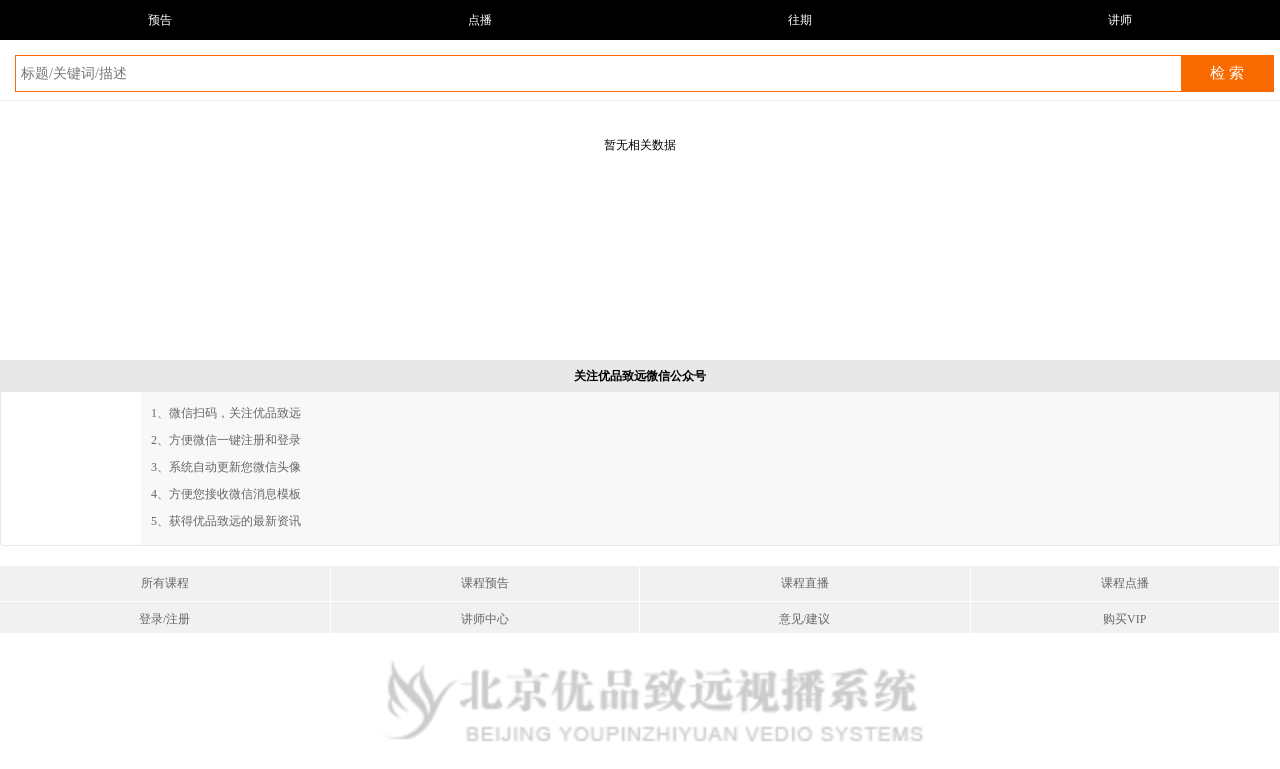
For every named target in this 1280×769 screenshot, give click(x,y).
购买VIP (1124, 619)
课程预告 (485, 583)
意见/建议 (804, 619)
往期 (800, 20)
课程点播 (1125, 583)
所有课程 (165, 583)
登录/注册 (164, 619)
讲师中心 (485, 619)
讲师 (1120, 20)
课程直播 (805, 583)
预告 (160, 20)
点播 (480, 20)
